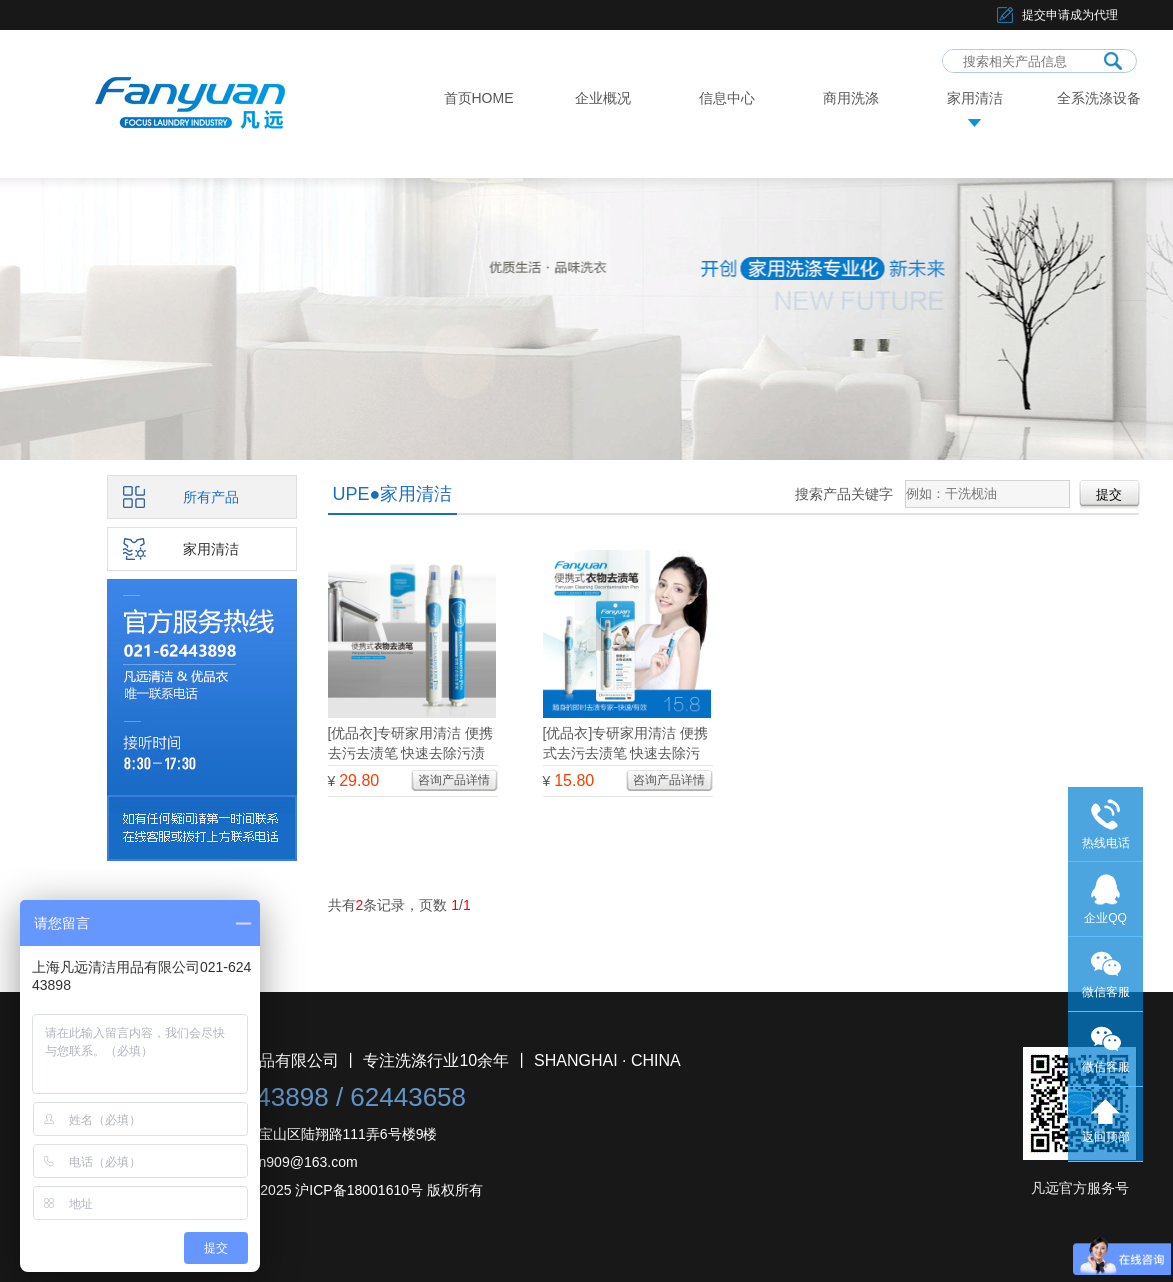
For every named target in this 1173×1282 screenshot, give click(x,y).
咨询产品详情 (454, 780)
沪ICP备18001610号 (359, 1190)
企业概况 (603, 98)
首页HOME (479, 98)
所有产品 (211, 497)
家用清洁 (975, 98)
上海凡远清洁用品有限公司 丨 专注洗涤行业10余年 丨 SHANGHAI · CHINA (414, 1060)
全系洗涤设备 (1099, 98)
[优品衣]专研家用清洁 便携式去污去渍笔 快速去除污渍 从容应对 (626, 753)
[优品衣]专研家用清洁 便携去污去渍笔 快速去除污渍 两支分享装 (411, 753)
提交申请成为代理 (1070, 15)
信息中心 (727, 98)
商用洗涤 (851, 98)
